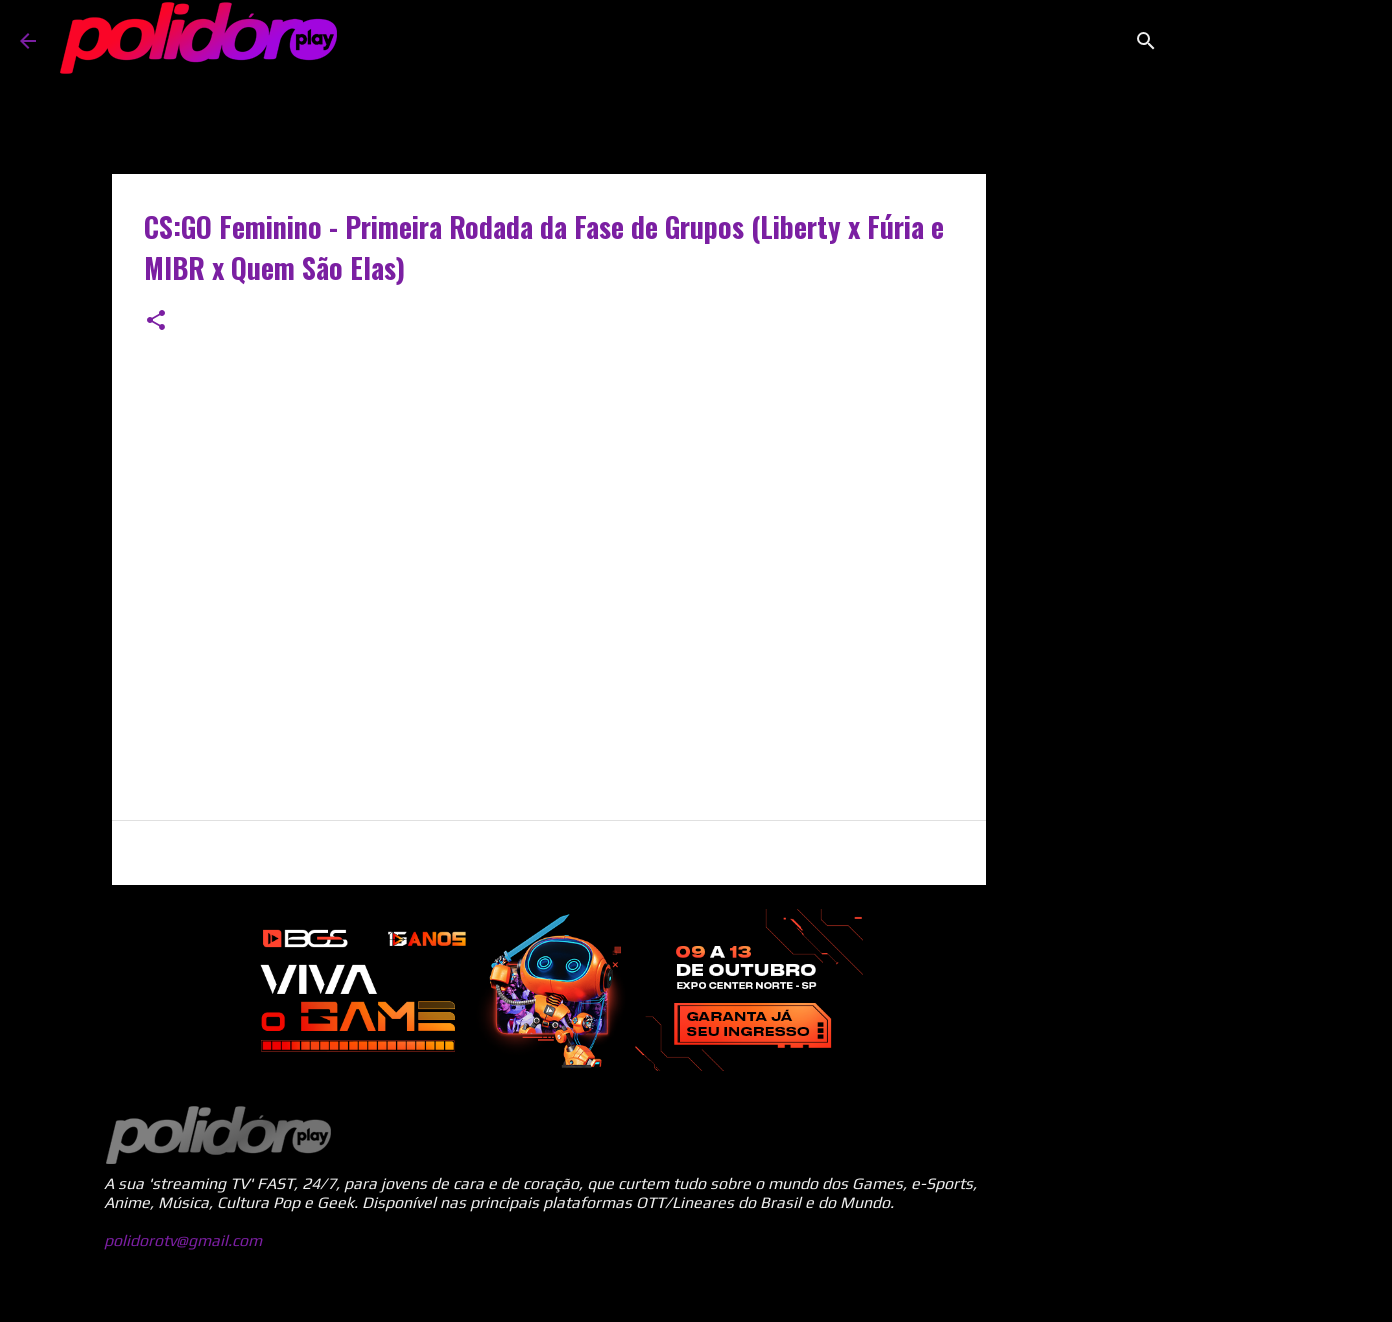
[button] (156, 321)
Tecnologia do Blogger (696, 1293)
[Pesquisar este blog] (1271, 41)
